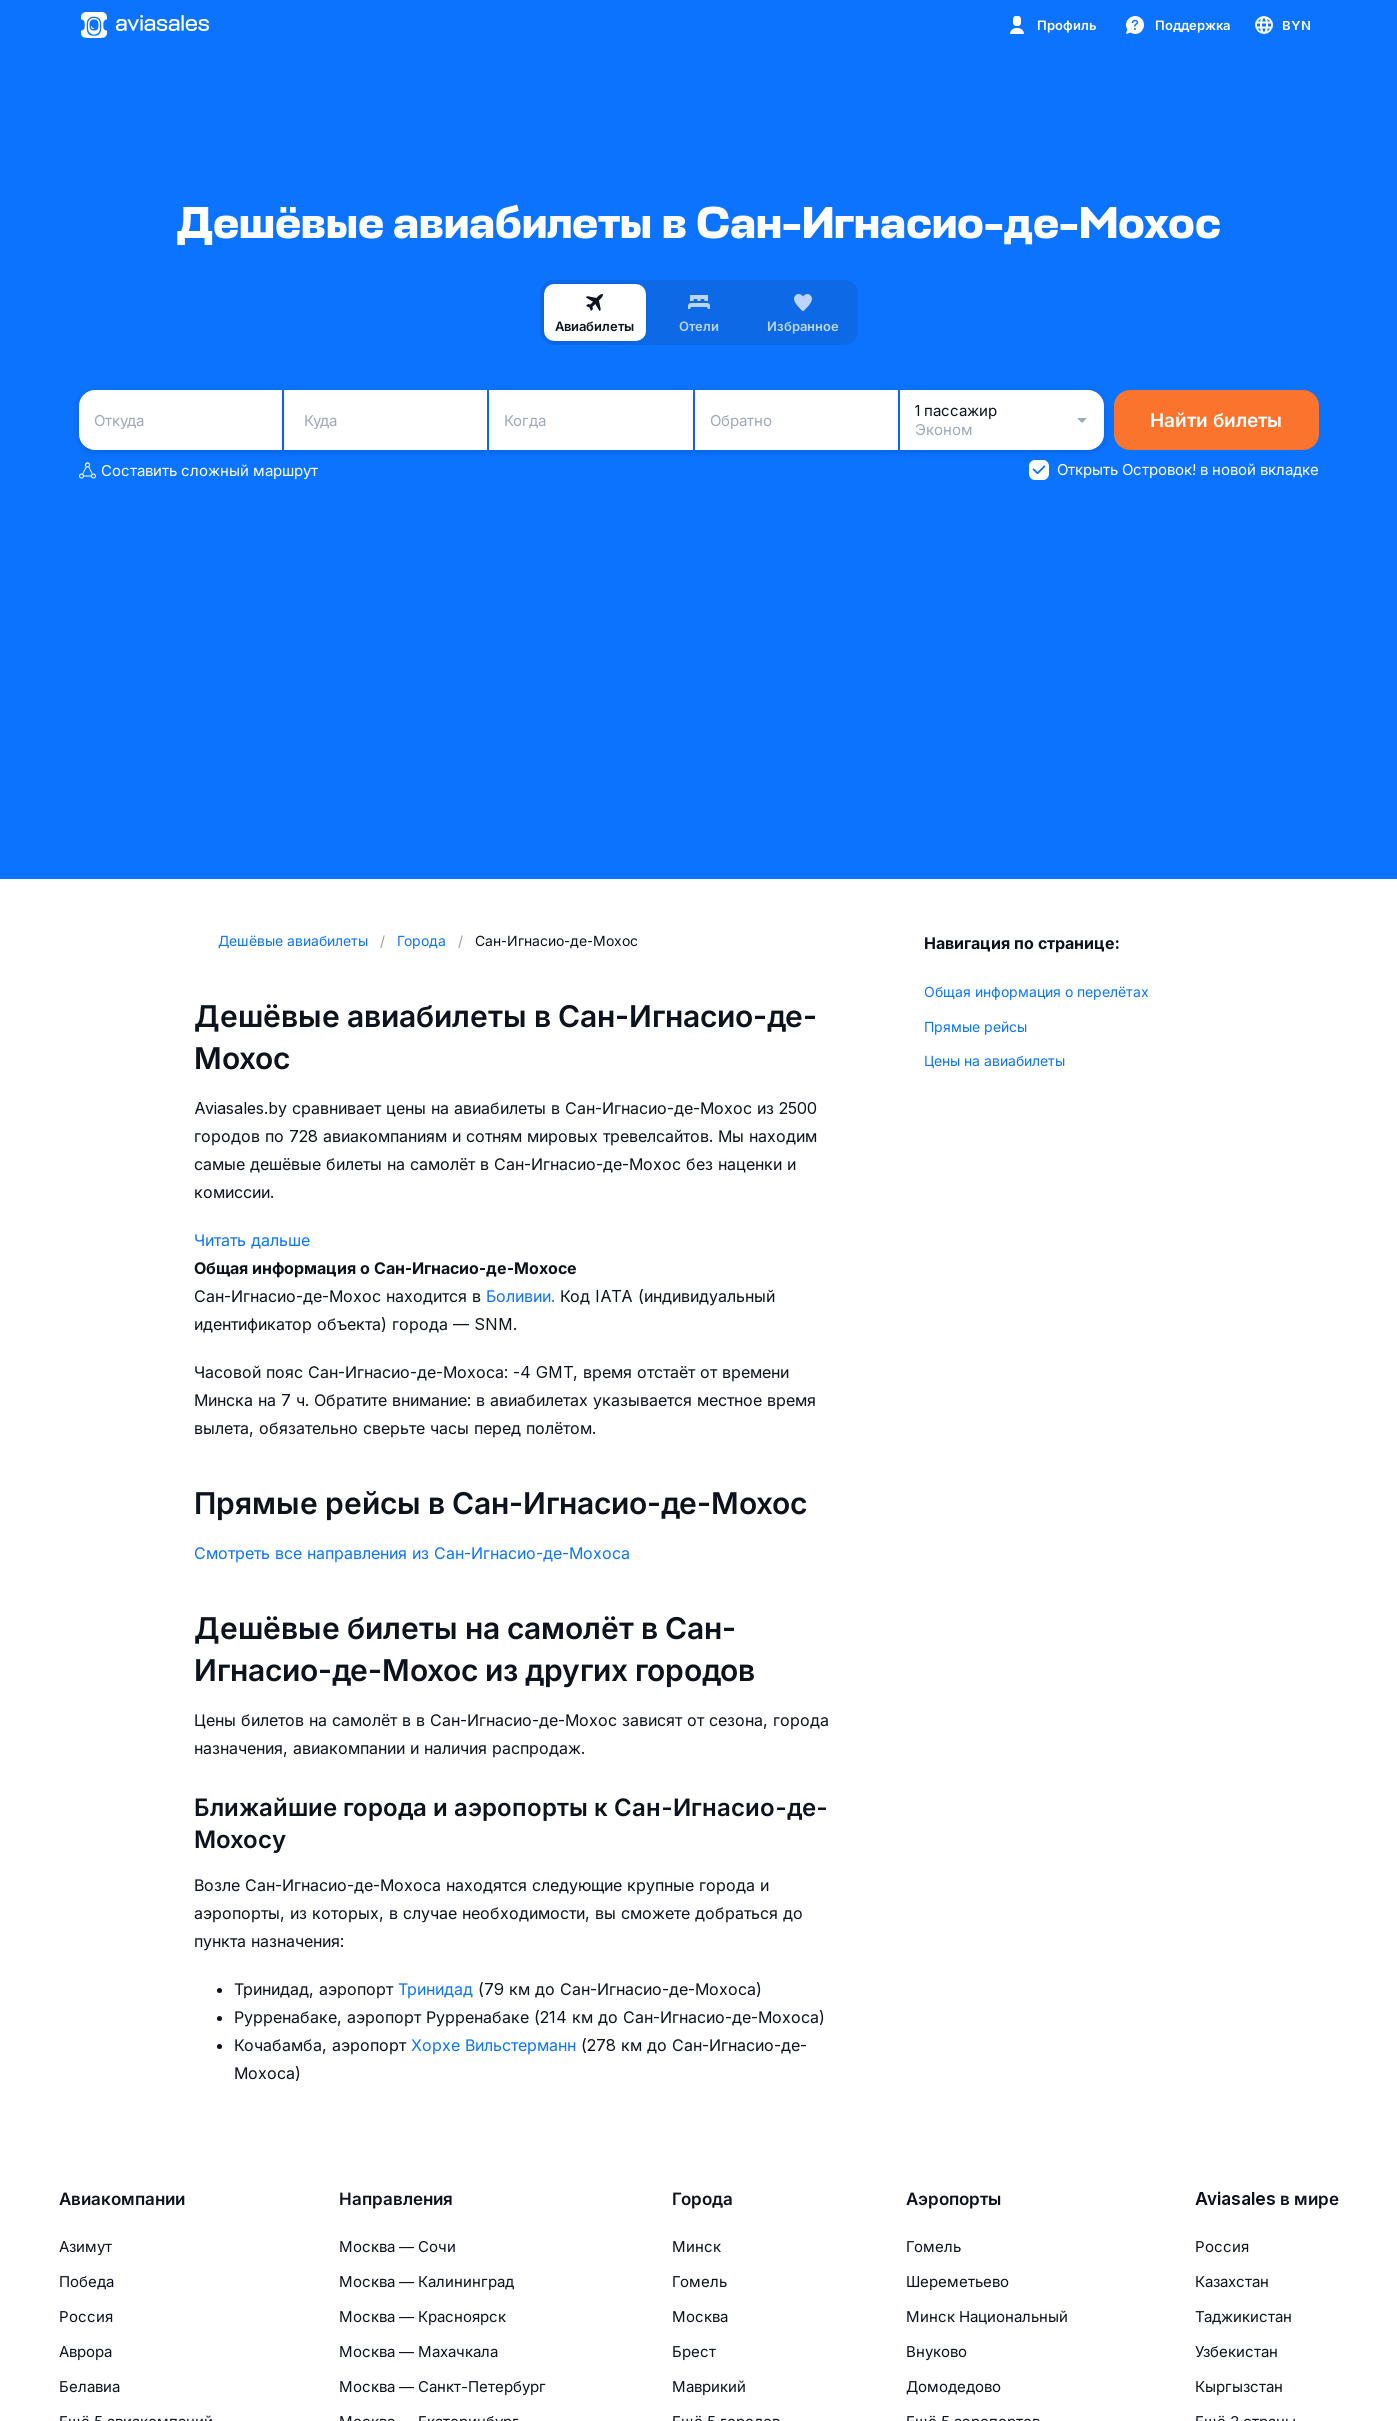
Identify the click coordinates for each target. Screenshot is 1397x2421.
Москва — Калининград (426, 2281)
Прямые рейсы (975, 1026)
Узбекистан (1236, 2351)
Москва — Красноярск (422, 2316)
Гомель (699, 2281)
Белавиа (89, 2386)
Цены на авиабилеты (994, 1060)
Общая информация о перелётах (1036, 991)
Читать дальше (252, 1240)
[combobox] (180, 420)
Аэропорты (953, 2199)
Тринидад (438, 1989)
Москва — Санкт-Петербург (442, 2386)
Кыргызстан (1239, 2386)
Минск (696, 2246)
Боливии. (523, 1296)
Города (702, 2199)
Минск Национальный (987, 2316)
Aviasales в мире (1267, 2199)
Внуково (936, 2351)
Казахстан (1232, 2281)
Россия (86, 2316)
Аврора (85, 2351)
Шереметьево (957, 2281)
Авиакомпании (122, 2199)
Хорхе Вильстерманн (496, 2045)
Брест (694, 2351)
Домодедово (953, 2386)
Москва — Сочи (397, 2246)
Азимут (85, 2246)
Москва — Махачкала (418, 2351)
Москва (700, 2316)
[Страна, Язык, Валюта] (1281, 25)
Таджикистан (1243, 2316)
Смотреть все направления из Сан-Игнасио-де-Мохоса (412, 1553)
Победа (86, 2281)
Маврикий (709, 2386)
